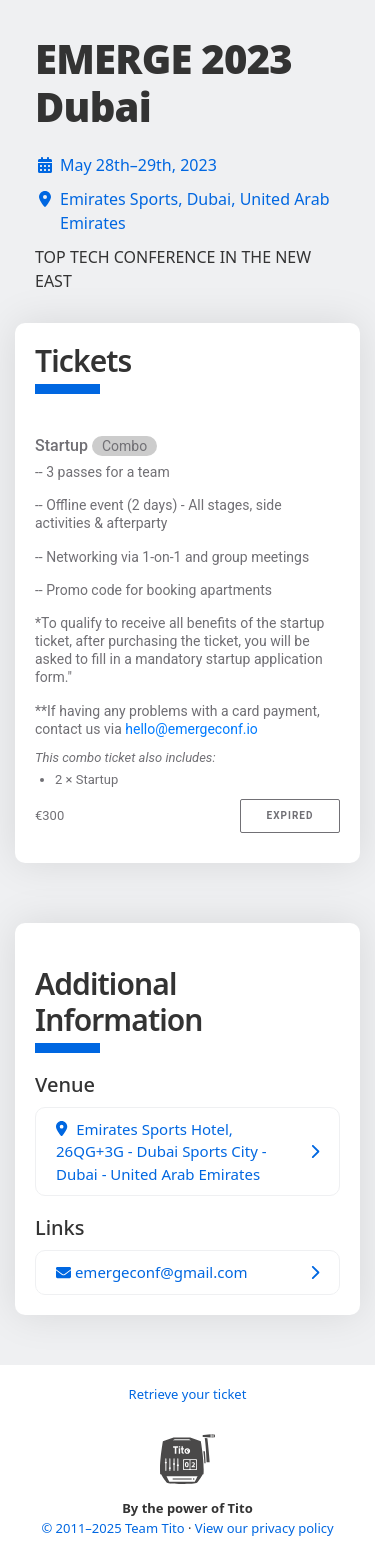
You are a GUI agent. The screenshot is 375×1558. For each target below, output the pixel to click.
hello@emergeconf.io (191, 729)
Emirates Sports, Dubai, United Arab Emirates (194, 211)
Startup (96, 446)
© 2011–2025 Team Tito (114, 1528)
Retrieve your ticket (188, 1394)
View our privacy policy (264, 1528)
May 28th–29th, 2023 (138, 165)
